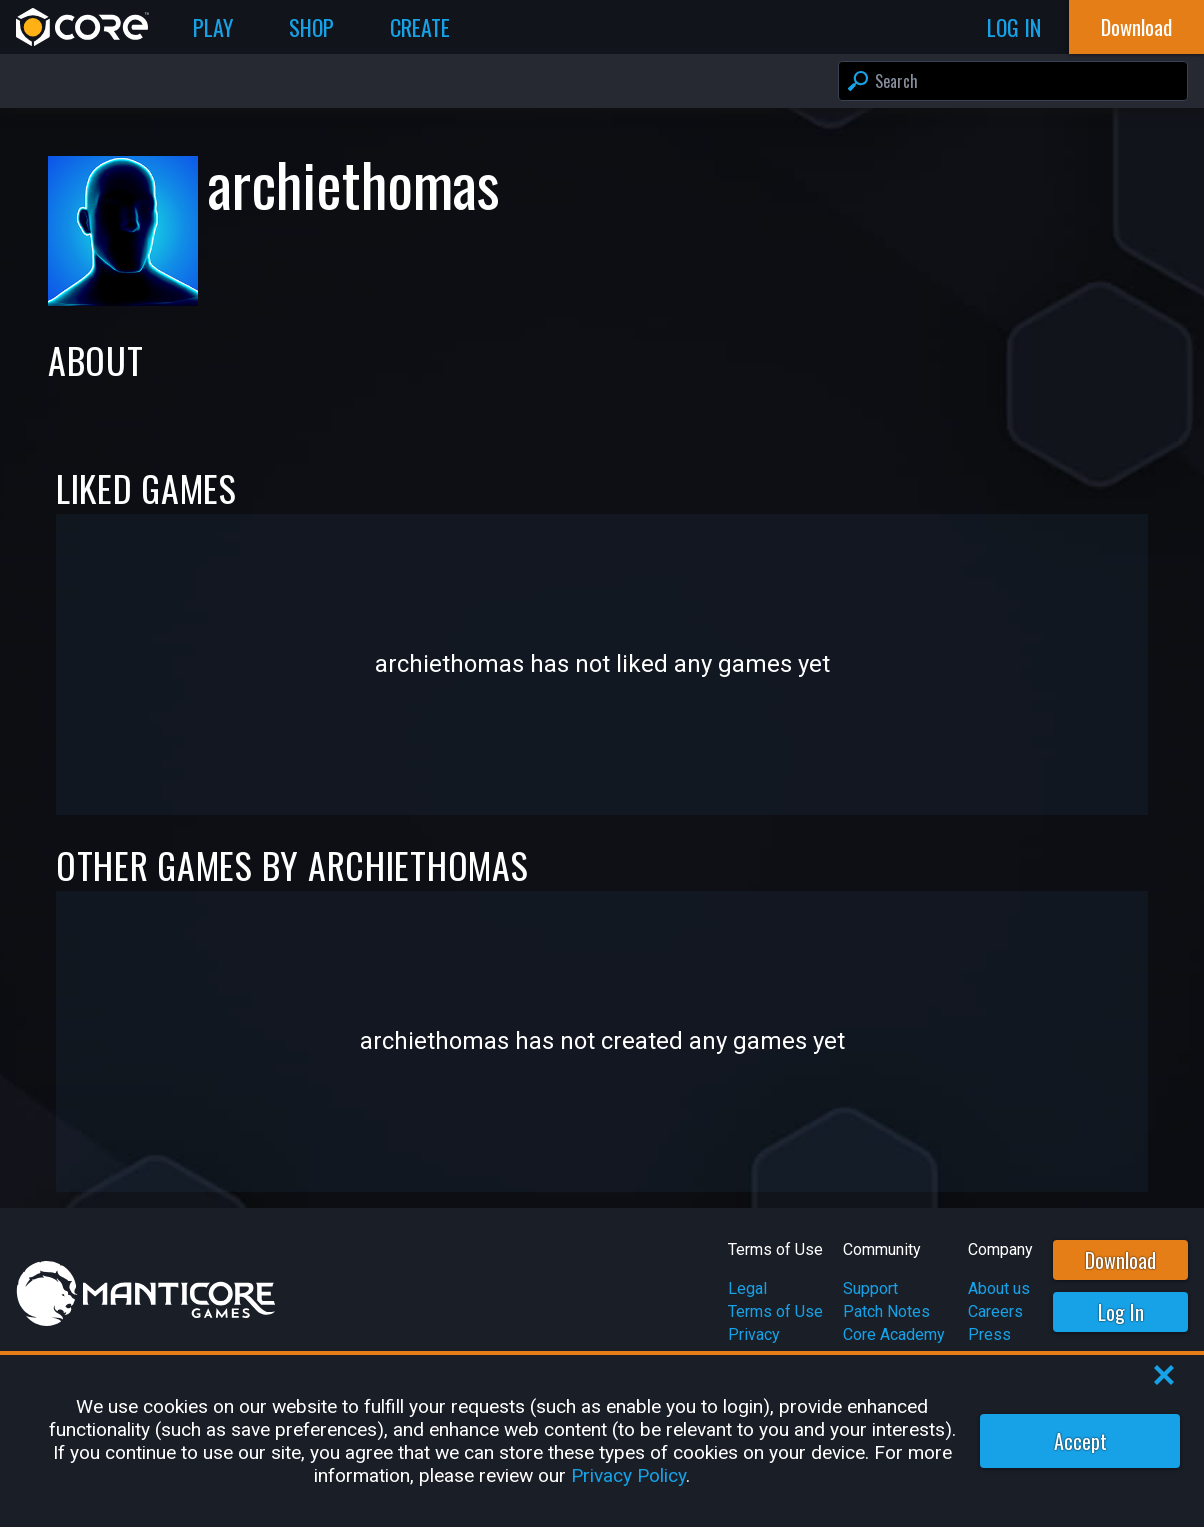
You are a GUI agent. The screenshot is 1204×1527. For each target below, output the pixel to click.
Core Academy (894, 1334)
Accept (1080, 1441)
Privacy (754, 1334)
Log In (1121, 1312)
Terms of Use (775, 1311)
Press (989, 1334)
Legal (747, 1288)
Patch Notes (886, 1311)
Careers (995, 1311)
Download (1120, 1260)
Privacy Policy (628, 1475)
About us (999, 1288)
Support (870, 1288)
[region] (602, 1441)
